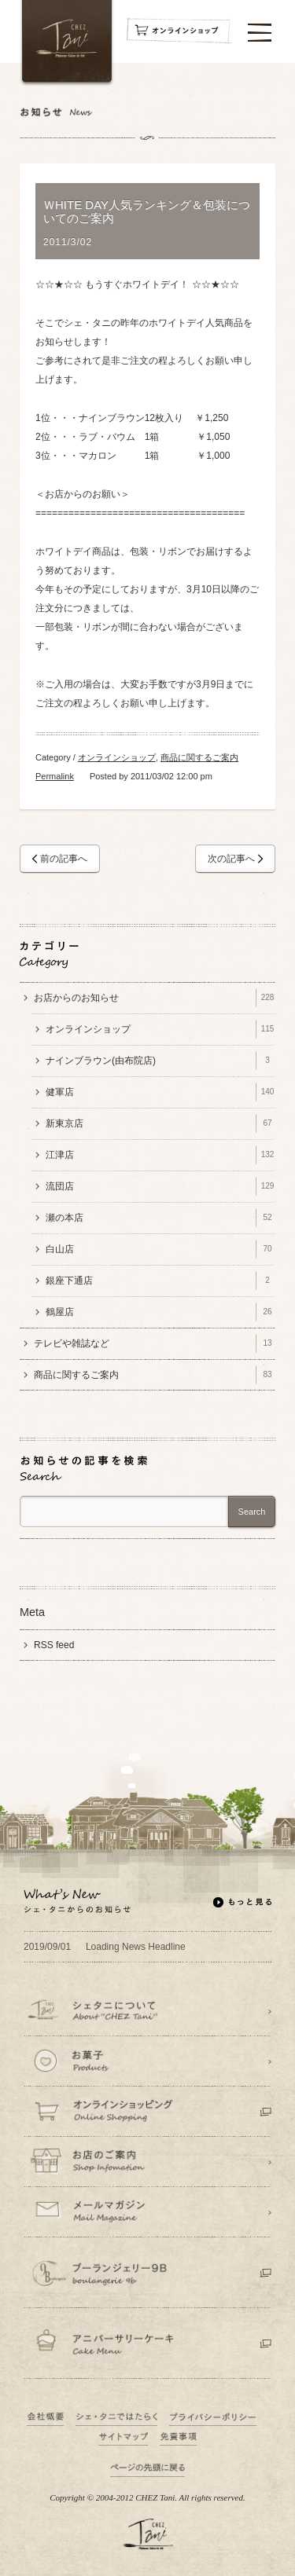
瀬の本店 (160, 1217)
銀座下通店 (160, 1280)
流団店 (160, 1186)
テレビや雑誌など (154, 1343)
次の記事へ (231, 858)
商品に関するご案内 (199, 757)
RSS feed (54, 1645)
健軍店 (160, 1092)
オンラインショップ (117, 757)
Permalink (54, 776)
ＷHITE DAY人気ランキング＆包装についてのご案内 (146, 212)
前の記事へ (63, 858)
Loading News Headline (105, 1946)
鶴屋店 (160, 1312)
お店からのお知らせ (154, 997)
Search (252, 1511)
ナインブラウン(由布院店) (160, 1060)
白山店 (160, 1249)
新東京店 (160, 1123)
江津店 (160, 1154)
